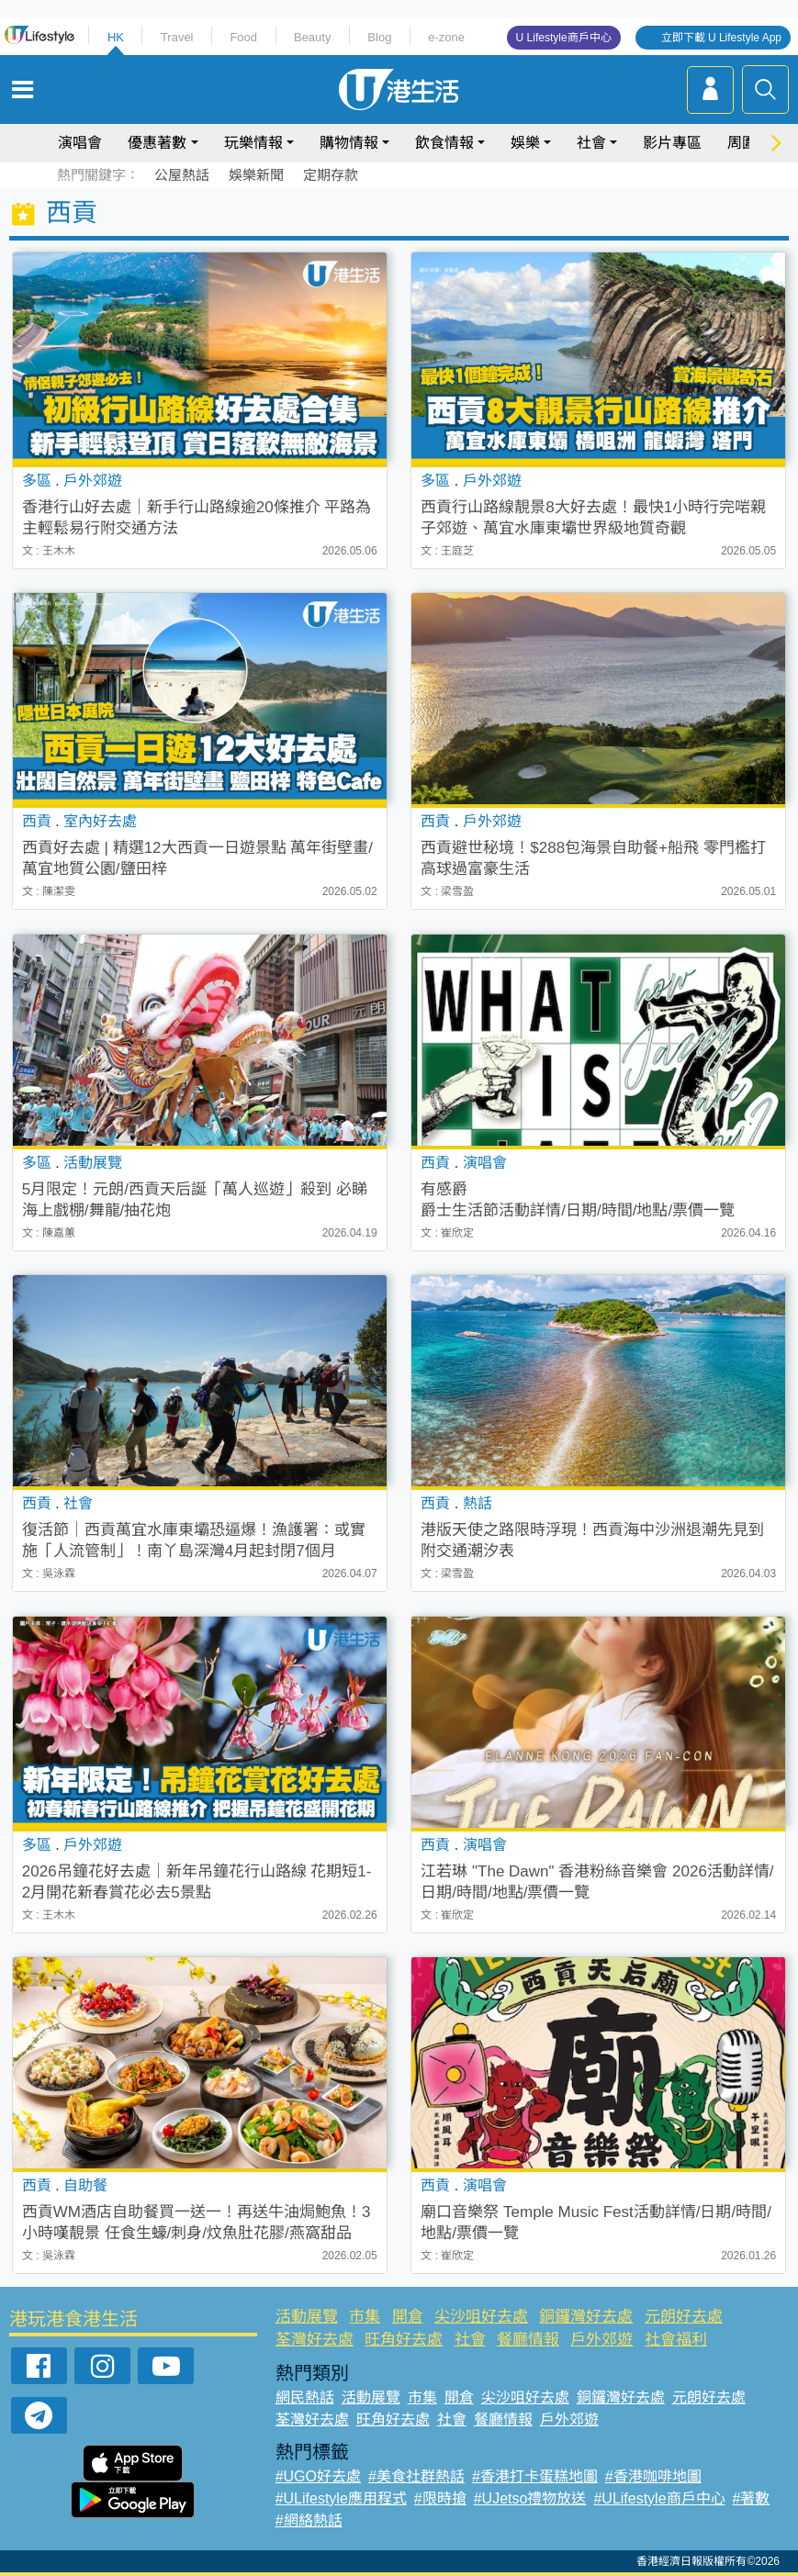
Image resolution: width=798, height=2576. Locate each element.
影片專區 (672, 143)
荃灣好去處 (314, 2339)
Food (243, 37)
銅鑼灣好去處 (586, 2316)
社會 (591, 143)
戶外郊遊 (601, 2339)
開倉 (407, 2316)
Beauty (312, 37)
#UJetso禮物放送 (530, 2498)
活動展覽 (306, 2316)
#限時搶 (440, 2498)
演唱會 (80, 143)
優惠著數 (157, 143)
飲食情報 (444, 143)
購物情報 (349, 143)
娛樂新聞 (256, 175)
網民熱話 (304, 2397)
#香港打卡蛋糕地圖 (535, 2476)
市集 (364, 2316)
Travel (177, 37)
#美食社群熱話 (416, 2476)
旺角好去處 (404, 2339)
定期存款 (330, 175)
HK (115, 37)
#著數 (751, 2498)
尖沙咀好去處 (481, 2316)
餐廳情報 (528, 2339)
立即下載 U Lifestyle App (721, 37)
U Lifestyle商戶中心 (564, 37)
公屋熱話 (181, 175)
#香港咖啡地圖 (653, 2476)
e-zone (446, 37)
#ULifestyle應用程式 (341, 2498)
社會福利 (676, 2339)
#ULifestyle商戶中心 (659, 2498)
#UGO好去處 (318, 2476)
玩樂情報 (253, 143)
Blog (379, 37)
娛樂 (525, 143)
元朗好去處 (684, 2316)
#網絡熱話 (309, 2520)
